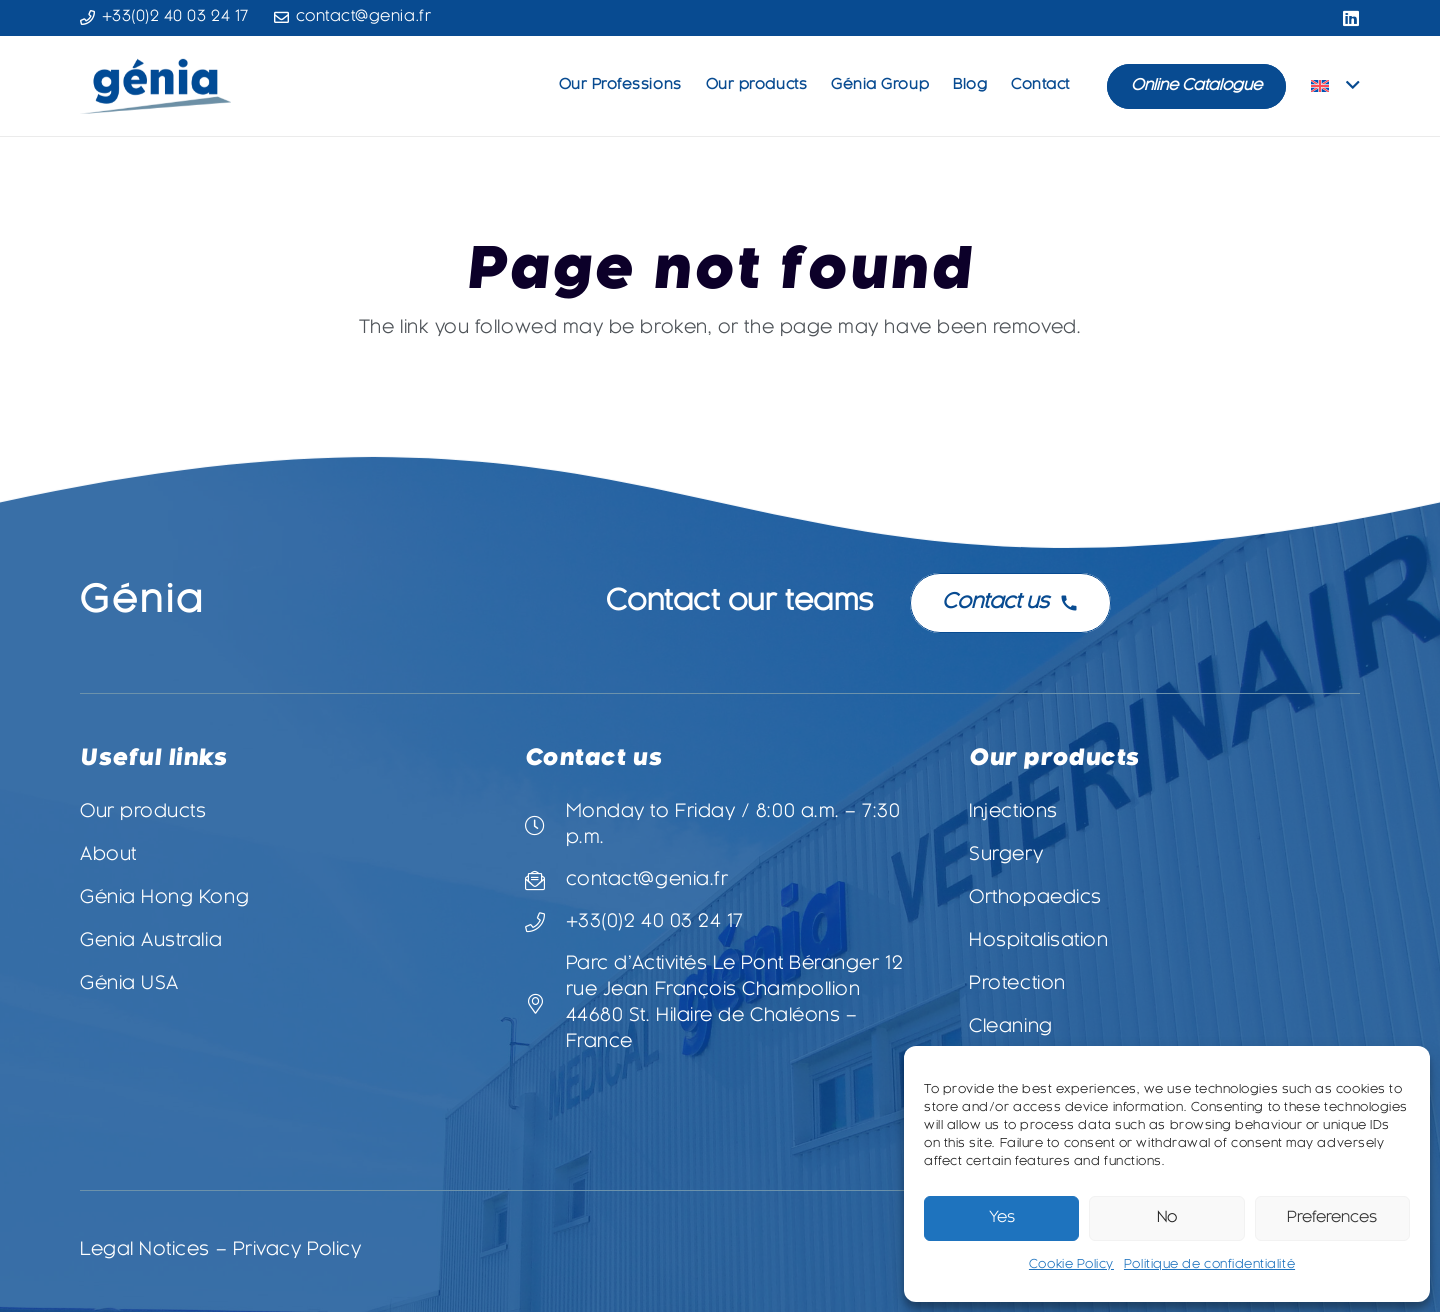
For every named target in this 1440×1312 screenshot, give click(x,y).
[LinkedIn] (1351, 18)
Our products (143, 812)
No (1167, 1218)
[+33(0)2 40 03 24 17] (545, 923)
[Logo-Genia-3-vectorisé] (155, 86)
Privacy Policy (297, 1250)
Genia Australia (151, 941)
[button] (1335, 86)
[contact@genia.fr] (545, 881)
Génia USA (129, 984)
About (108, 855)
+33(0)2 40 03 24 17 (655, 922)
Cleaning (1010, 1027)
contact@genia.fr (647, 880)
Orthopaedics (1035, 898)
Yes (1002, 1218)
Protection (1017, 984)
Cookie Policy (1071, 1265)
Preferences (1332, 1218)
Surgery (1006, 855)
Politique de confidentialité (1209, 1265)
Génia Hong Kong (164, 898)
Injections (1013, 812)
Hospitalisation (1038, 941)
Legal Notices (145, 1250)
